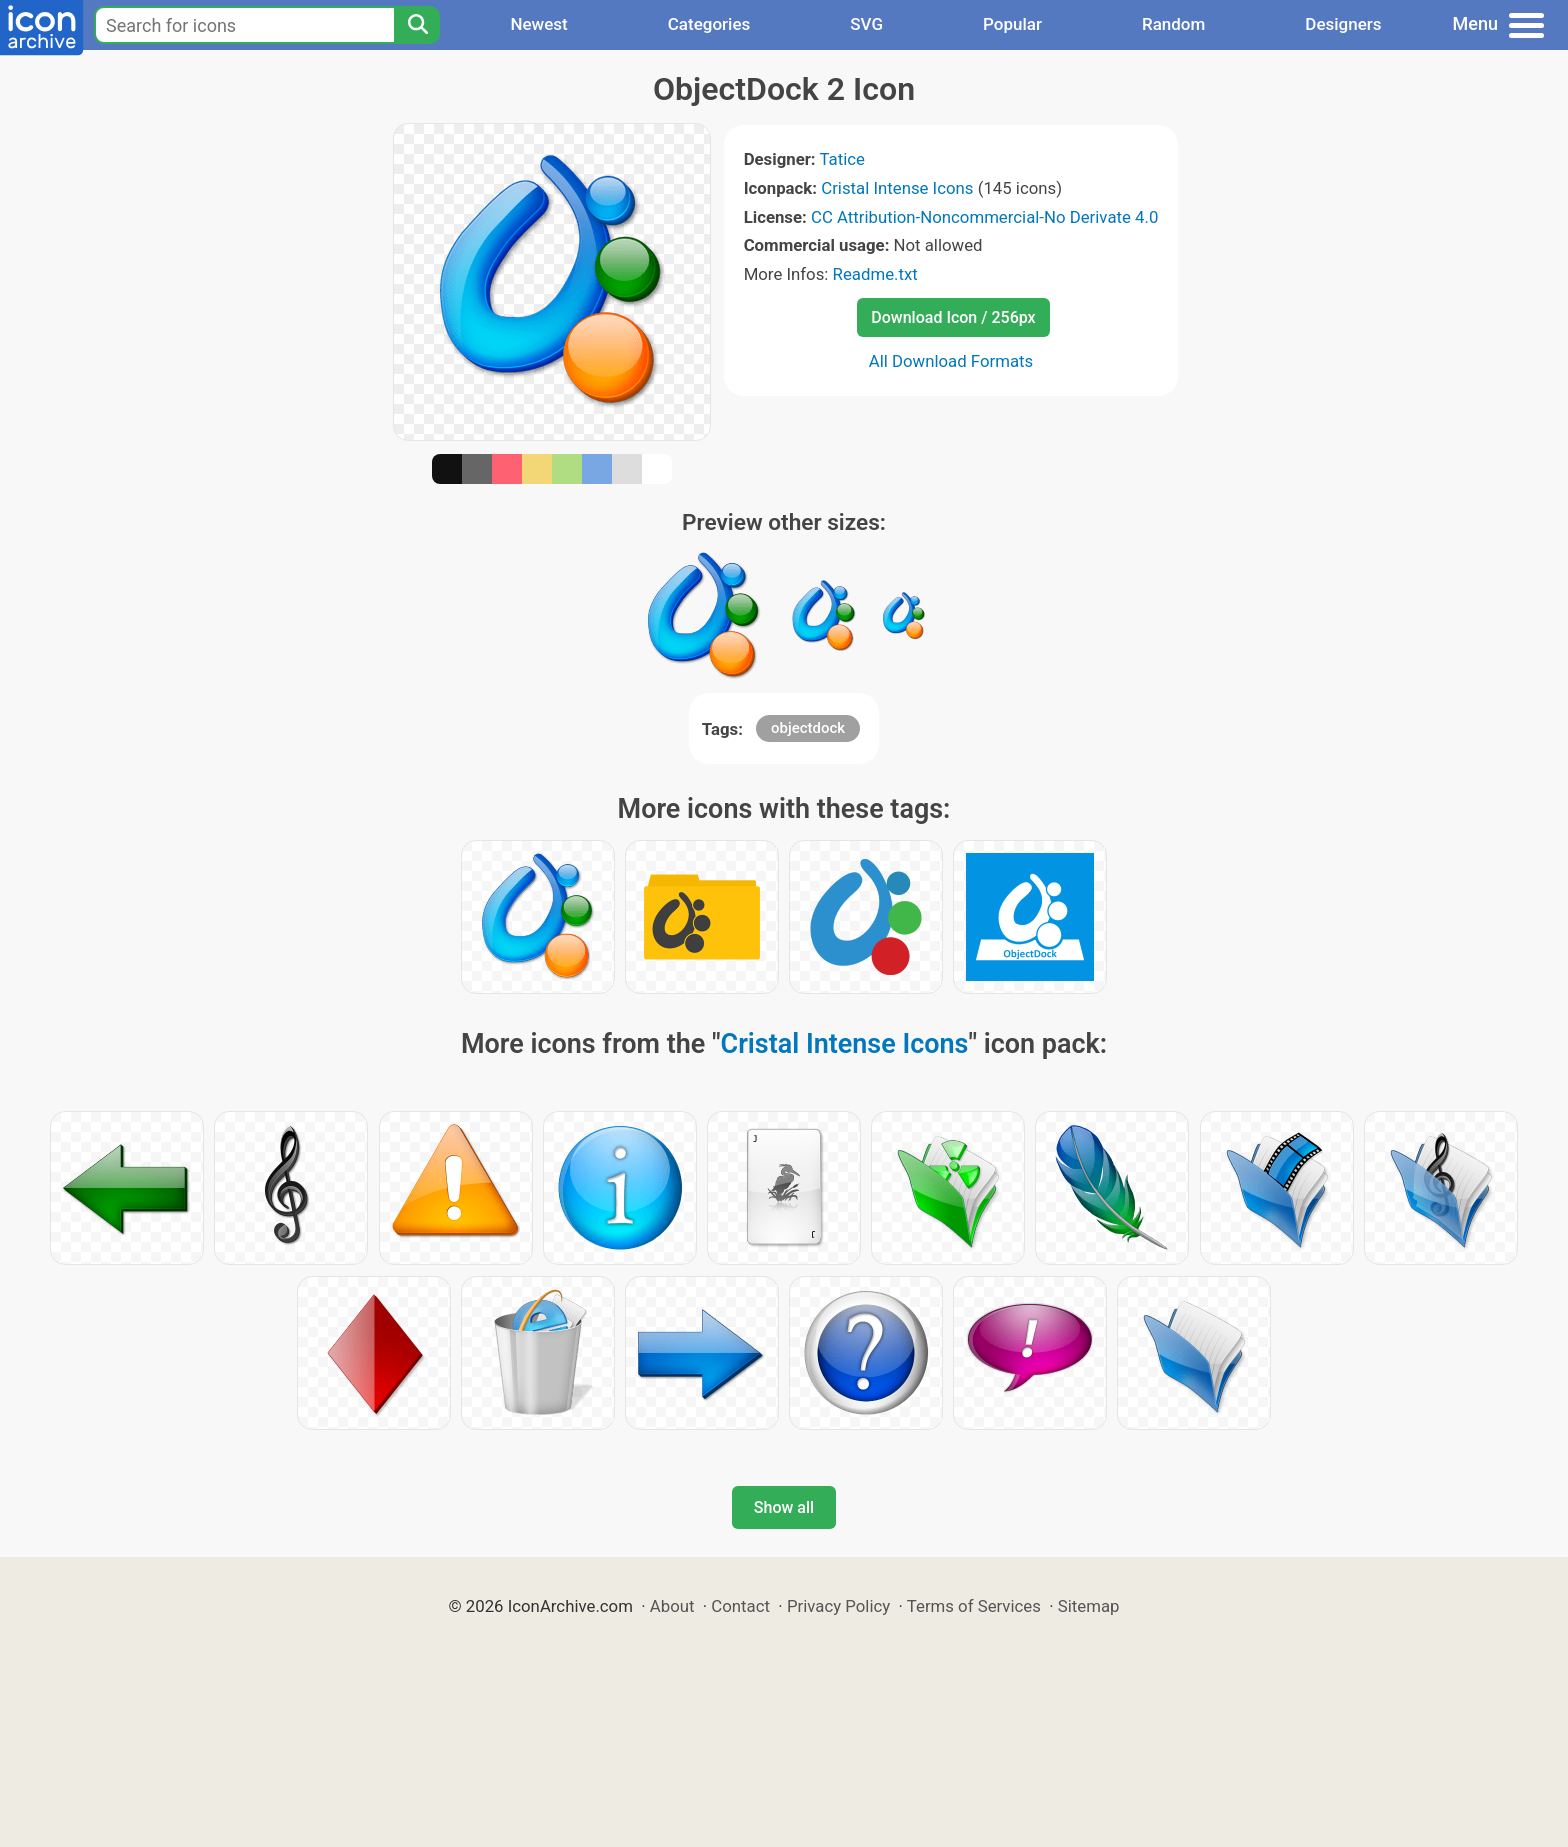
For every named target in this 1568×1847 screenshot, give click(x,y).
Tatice (841, 159)
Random (1173, 24)
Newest (538, 24)
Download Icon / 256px (953, 317)
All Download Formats (951, 361)
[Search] (417, 25)
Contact (740, 1606)
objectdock (808, 728)
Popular (1012, 24)
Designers (1343, 24)
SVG (866, 24)
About (672, 1606)
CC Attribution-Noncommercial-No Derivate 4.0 (984, 217)
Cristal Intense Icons (897, 188)
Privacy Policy (838, 1606)
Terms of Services (974, 1606)
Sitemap (1089, 1606)
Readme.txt (875, 274)
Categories (709, 24)
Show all (784, 1507)
